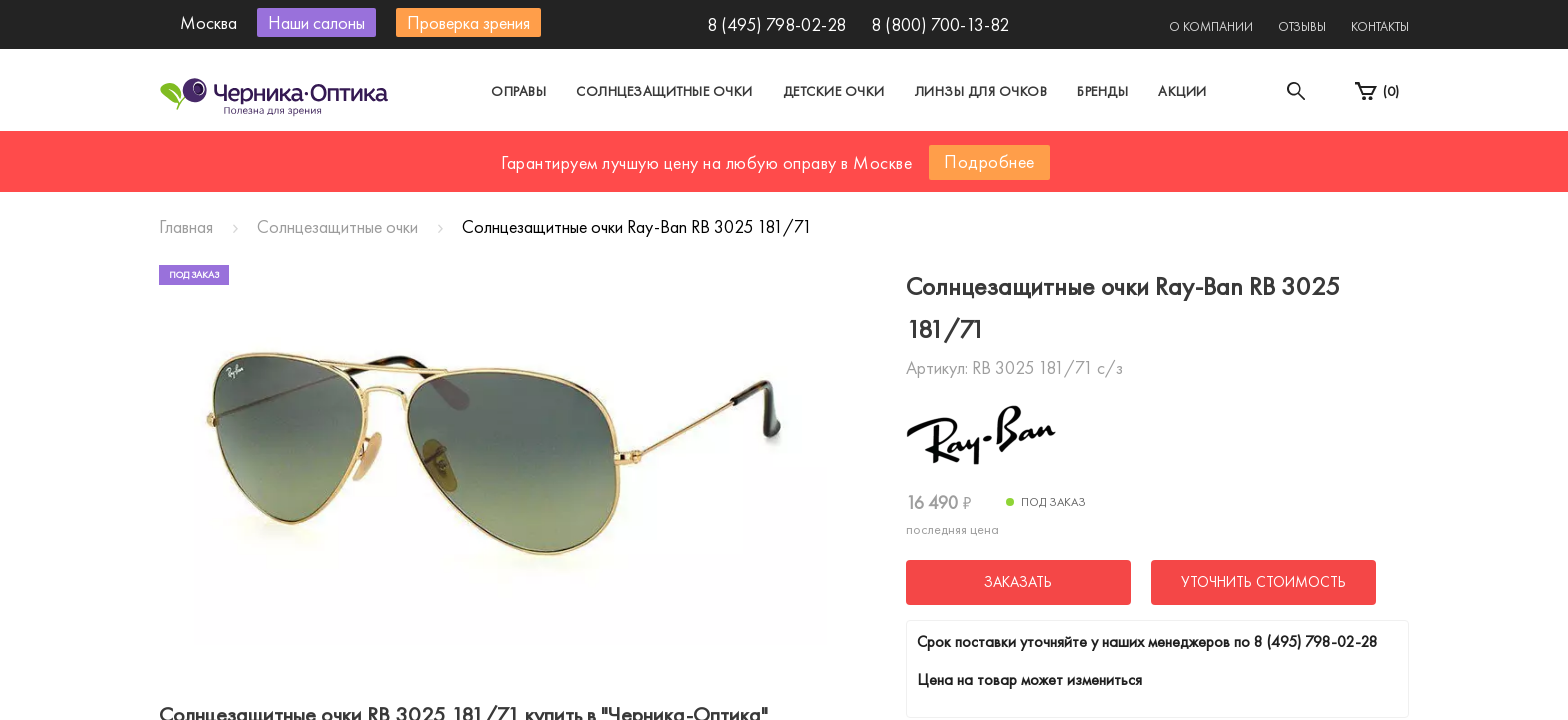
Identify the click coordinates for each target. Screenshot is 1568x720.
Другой (874, 153)
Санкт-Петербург (737, 153)
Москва (598, 153)
